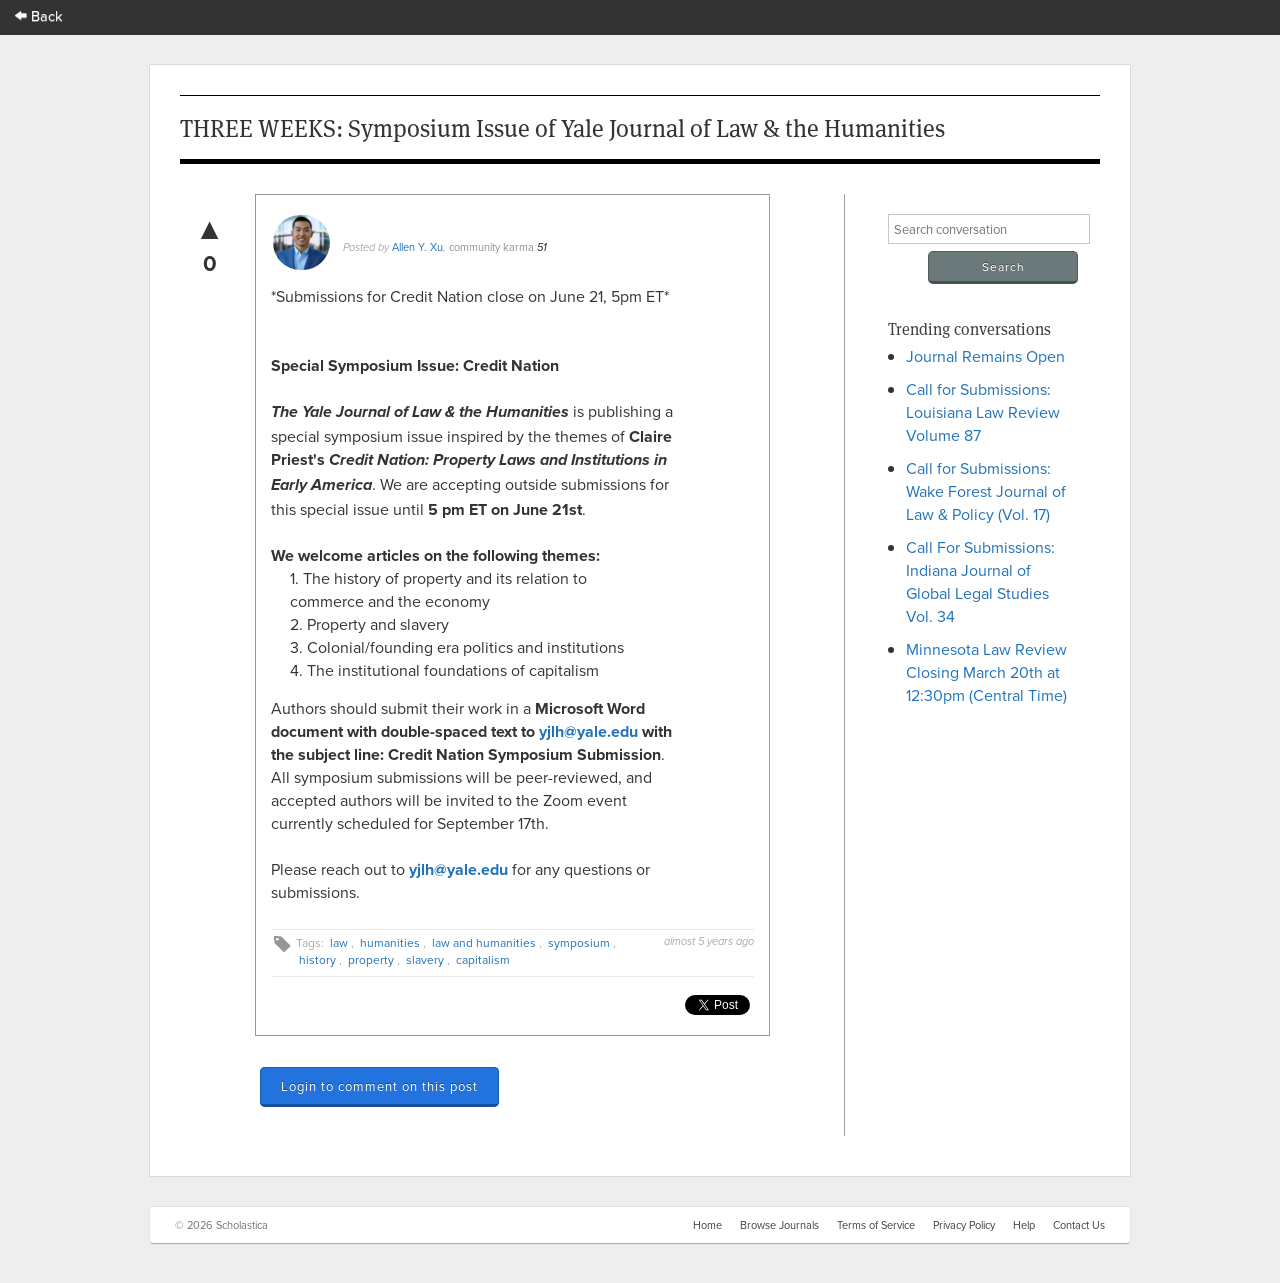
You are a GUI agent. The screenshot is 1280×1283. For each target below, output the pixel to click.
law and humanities (484, 942)
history (317, 959)
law (339, 942)
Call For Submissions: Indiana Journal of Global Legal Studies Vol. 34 (980, 581)
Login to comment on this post (379, 1086)
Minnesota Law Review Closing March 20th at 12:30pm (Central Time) (986, 672)
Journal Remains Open (985, 356)
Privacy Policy (964, 1225)
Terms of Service (876, 1225)
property (371, 959)
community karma (491, 247)
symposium (579, 942)
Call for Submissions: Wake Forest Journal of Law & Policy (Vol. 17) (986, 491)
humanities (390, 942)
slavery (425, 959)
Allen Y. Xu (417, 247)
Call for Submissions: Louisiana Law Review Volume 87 (983, 412)
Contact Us (1079, 1225)
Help (1024, 1225)
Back (39, 15)
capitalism (483, 959)
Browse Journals (779, 1225)
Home (707, 1225)
